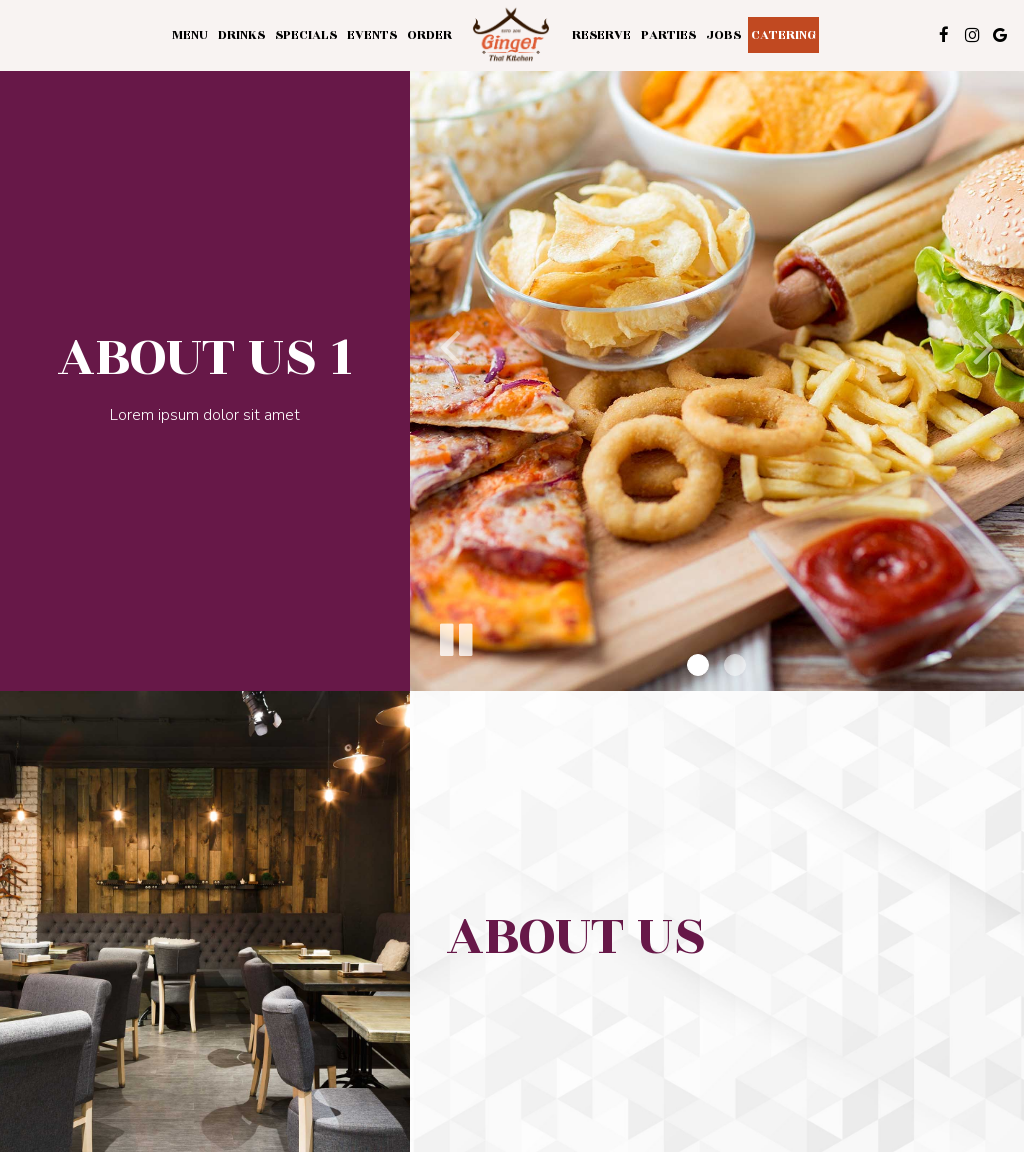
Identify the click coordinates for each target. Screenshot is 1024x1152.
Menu (190, 35)
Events (372, 35)
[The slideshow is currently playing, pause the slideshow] (455, 636)
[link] (512, 36)
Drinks (241, 35)
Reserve (601, 35)
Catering (783, 35)
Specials (306, 35)
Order (429, 35)
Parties (668, 35)
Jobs (723, 35)
